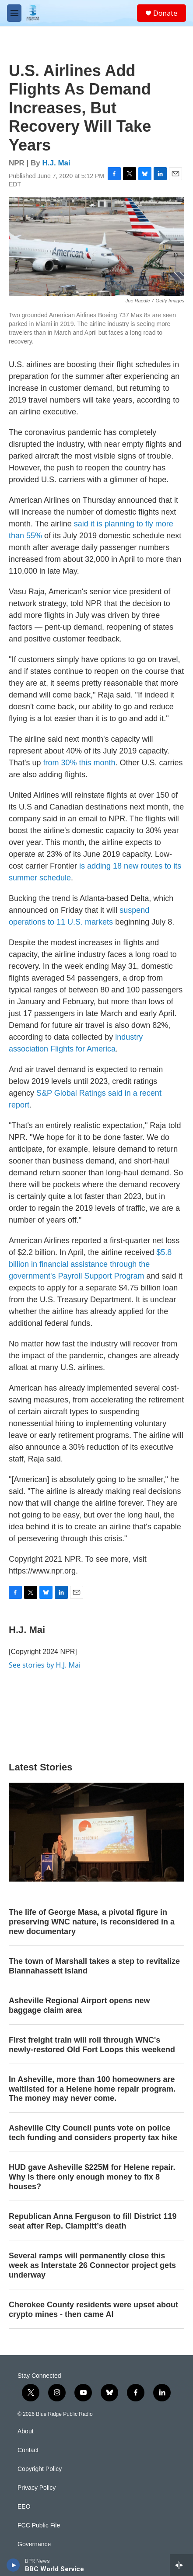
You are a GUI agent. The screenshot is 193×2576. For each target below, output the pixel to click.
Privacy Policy (37, 2488)
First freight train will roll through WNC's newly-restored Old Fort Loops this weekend (92, 2045)
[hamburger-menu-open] (14, 13)
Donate (165, 13)
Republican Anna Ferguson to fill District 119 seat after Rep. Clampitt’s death (92, 2221)
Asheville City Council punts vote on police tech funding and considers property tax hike (93, 2133)
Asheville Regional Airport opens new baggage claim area (79, 2005)
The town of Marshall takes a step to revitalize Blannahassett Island (94, 1966)
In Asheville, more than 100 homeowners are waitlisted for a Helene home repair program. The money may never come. (92, 2089)
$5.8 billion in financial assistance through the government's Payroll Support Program (90, 1264)
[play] (13, 2565)
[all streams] (181, 2565)
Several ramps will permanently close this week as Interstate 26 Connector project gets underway (92, 2265)
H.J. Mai (56, 163)
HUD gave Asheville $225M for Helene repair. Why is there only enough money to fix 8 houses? (92, 2177)
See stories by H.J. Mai (45, 1665)
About (26, 2431)
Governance (34, 2544)
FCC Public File (39, 2525)
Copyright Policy (40, 2469)
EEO (24, 2506)
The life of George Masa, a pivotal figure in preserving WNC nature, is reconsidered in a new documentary (92, 1922)
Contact (28, 2450)
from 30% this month (79, 762)
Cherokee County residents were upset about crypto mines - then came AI (93, 2309)
